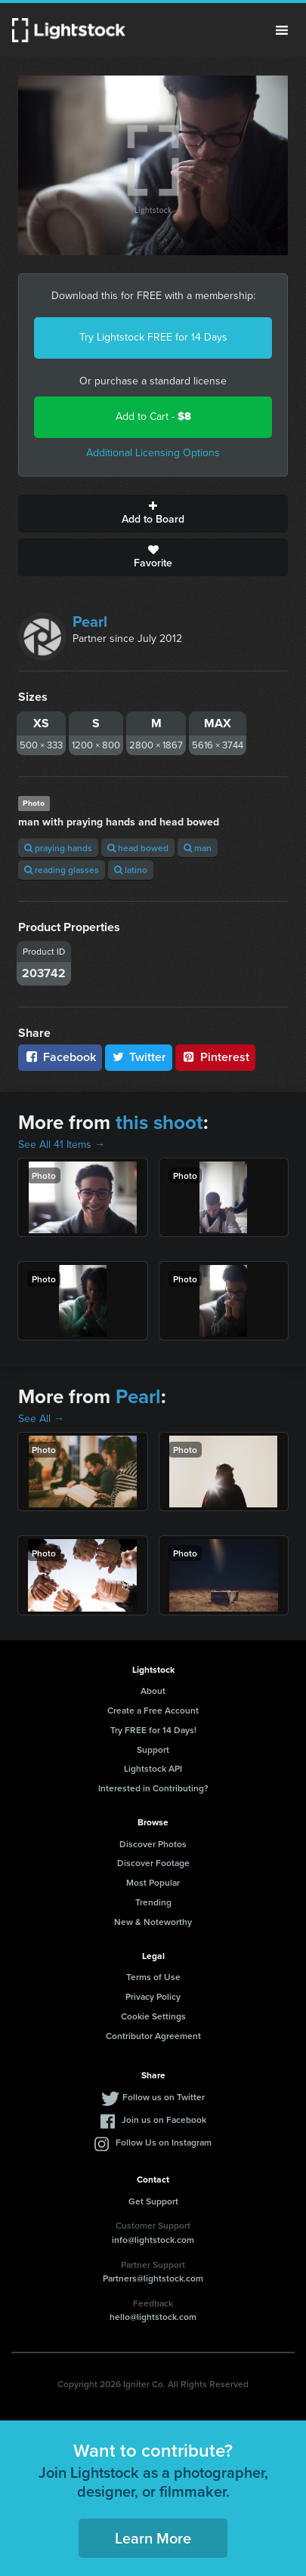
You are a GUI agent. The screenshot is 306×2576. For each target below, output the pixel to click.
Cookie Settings (153, 2016)
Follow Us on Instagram (164, 2142)
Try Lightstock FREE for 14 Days (153, 337)
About (153, 1690)
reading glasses (61, 869)
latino (130, 869)
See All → (41, 1419)
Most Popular (153, 1882)
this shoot (159, 1122)
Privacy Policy (153, 1996)
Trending (153, 1902)
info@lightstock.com (153, 2239)
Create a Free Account (153, 1710)
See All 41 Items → (61, 1144)
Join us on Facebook (164, 2119)
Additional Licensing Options (153, 453)
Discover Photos (153, 1843)
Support (153, 1749)
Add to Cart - (153, 416)
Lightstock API (153, 1768)
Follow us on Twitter (163, 2096)
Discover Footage (153, 1862)
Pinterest (215, 1057)
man (198, 847)
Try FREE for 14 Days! (153, 1729)
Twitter (139, 1057)
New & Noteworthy (153, 1921)
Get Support (153, 2201)
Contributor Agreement (153, 2035)
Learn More (153, 2538)
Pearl (90, 621)
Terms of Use (153, 1976)
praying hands (58, 847)
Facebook (60, 1057)
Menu (282, 30)
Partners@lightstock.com (153, 2278)
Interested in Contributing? (153, 1788)
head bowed (137, 847)
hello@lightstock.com (153, 2316)
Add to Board (153, 513)
